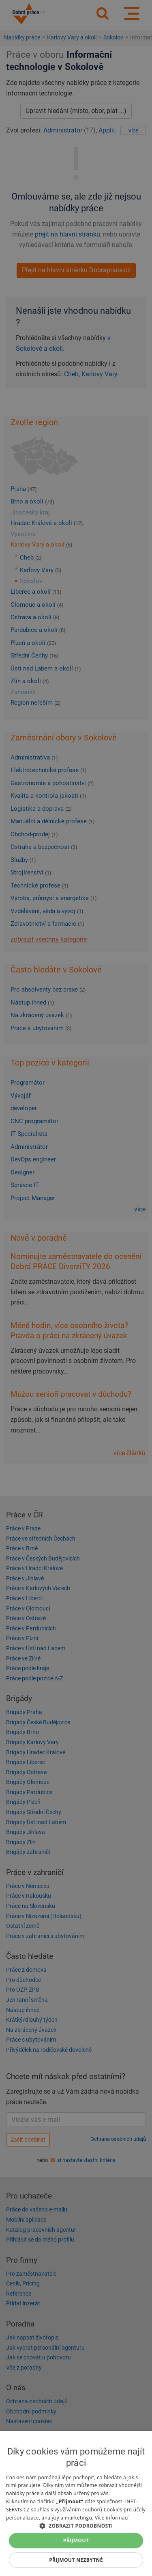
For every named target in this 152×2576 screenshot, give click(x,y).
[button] (76, 2525)
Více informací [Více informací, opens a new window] (111, 2517)
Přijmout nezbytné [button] (76, 2559)
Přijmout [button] (76, 2540)
